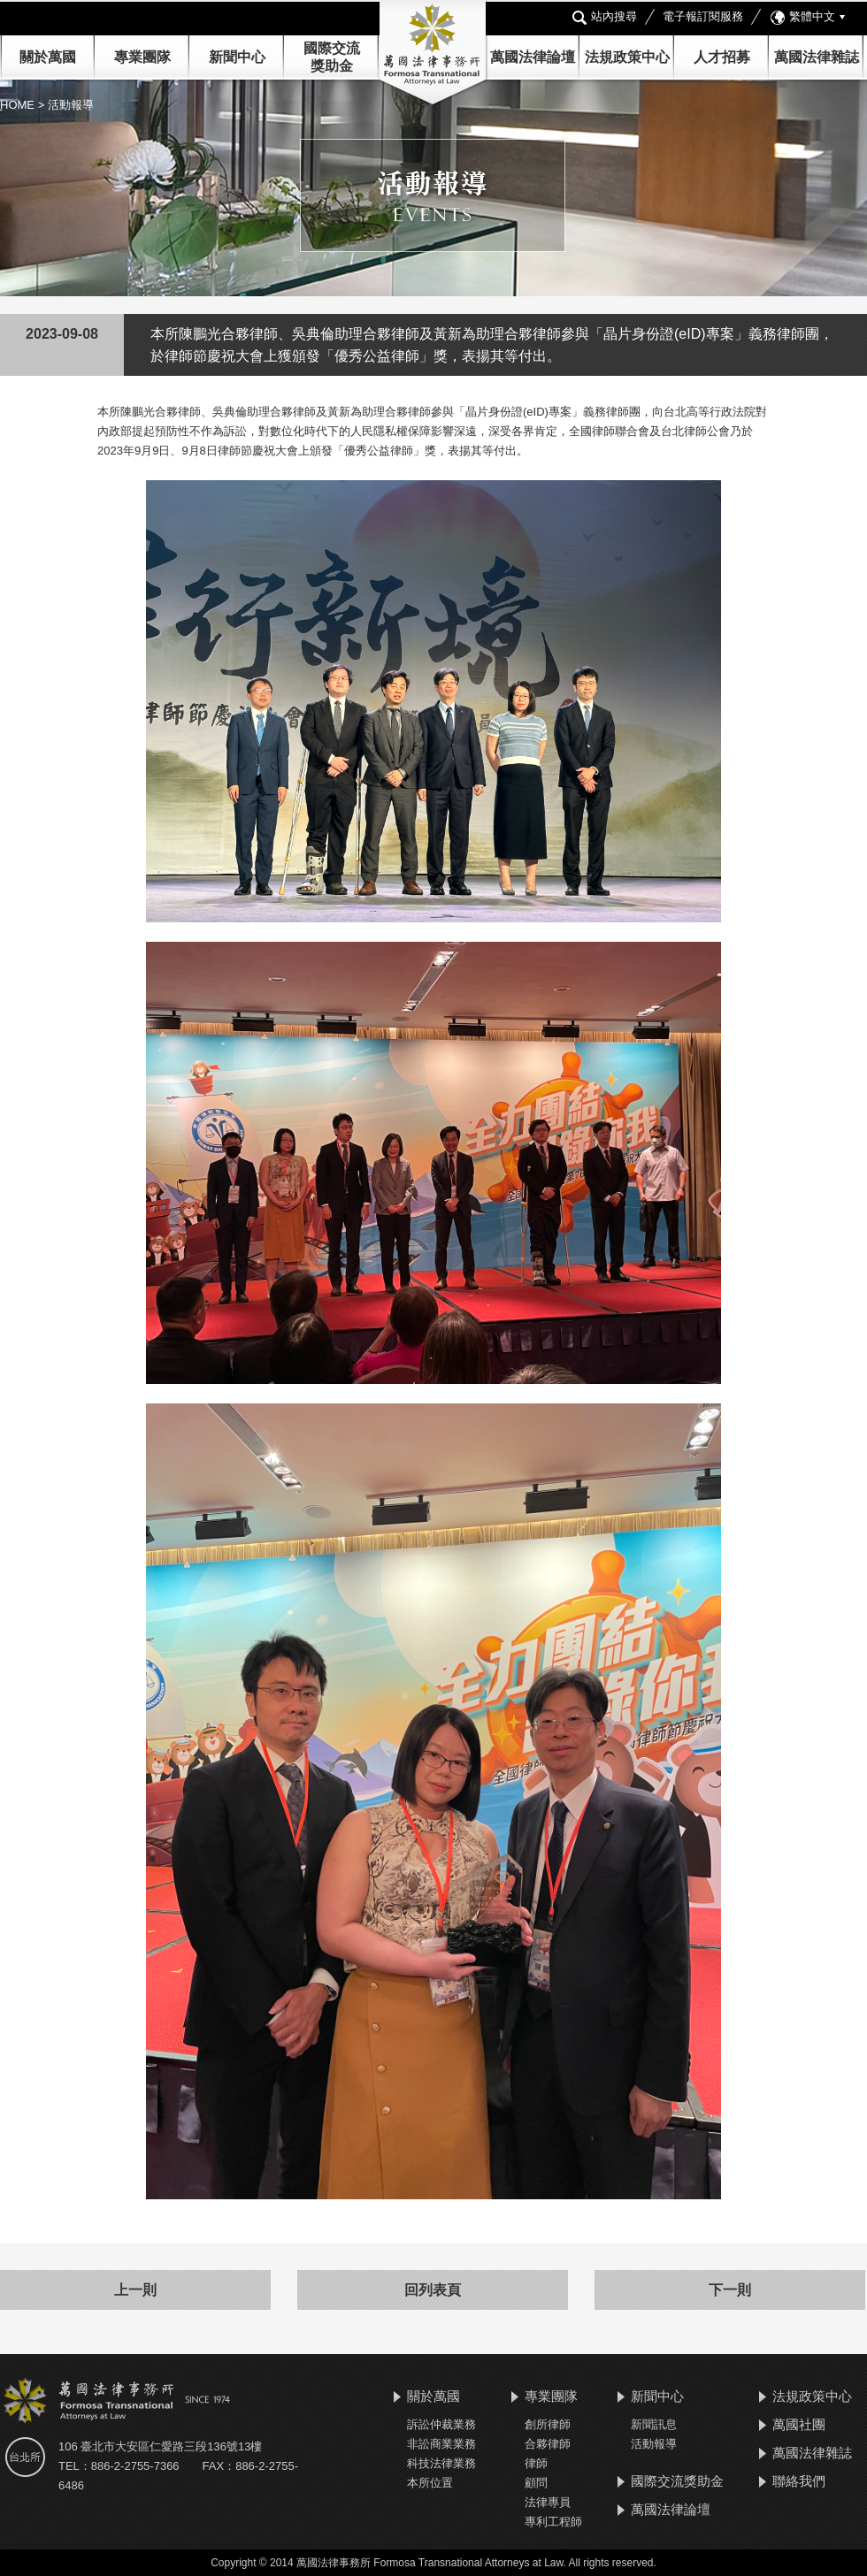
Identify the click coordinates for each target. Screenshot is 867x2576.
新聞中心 (657, 2396)
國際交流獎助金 (677, 2480)
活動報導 (654, 2443)
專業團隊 (142, 57)
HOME (19, 104)
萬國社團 (798, 2424)
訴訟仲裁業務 (441, 2424)
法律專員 (548, 2502)
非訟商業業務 (441, 2443)
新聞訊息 (654, 2424)
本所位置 (430, 2482)
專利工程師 (553, 2521)
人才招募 (722, 57)
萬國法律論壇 (532, 57)
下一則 (730, 2289)
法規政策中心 (627, 57)
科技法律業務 (441, 2463)
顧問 (536, 2482)
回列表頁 (432, 2289)
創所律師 (548, 2424)
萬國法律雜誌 (816, 57)
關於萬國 (47, 57)
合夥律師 (548, 2443)
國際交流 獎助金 (331, 57)
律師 (536, 2463)
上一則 (135, 2289)
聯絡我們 (798, 2480)
